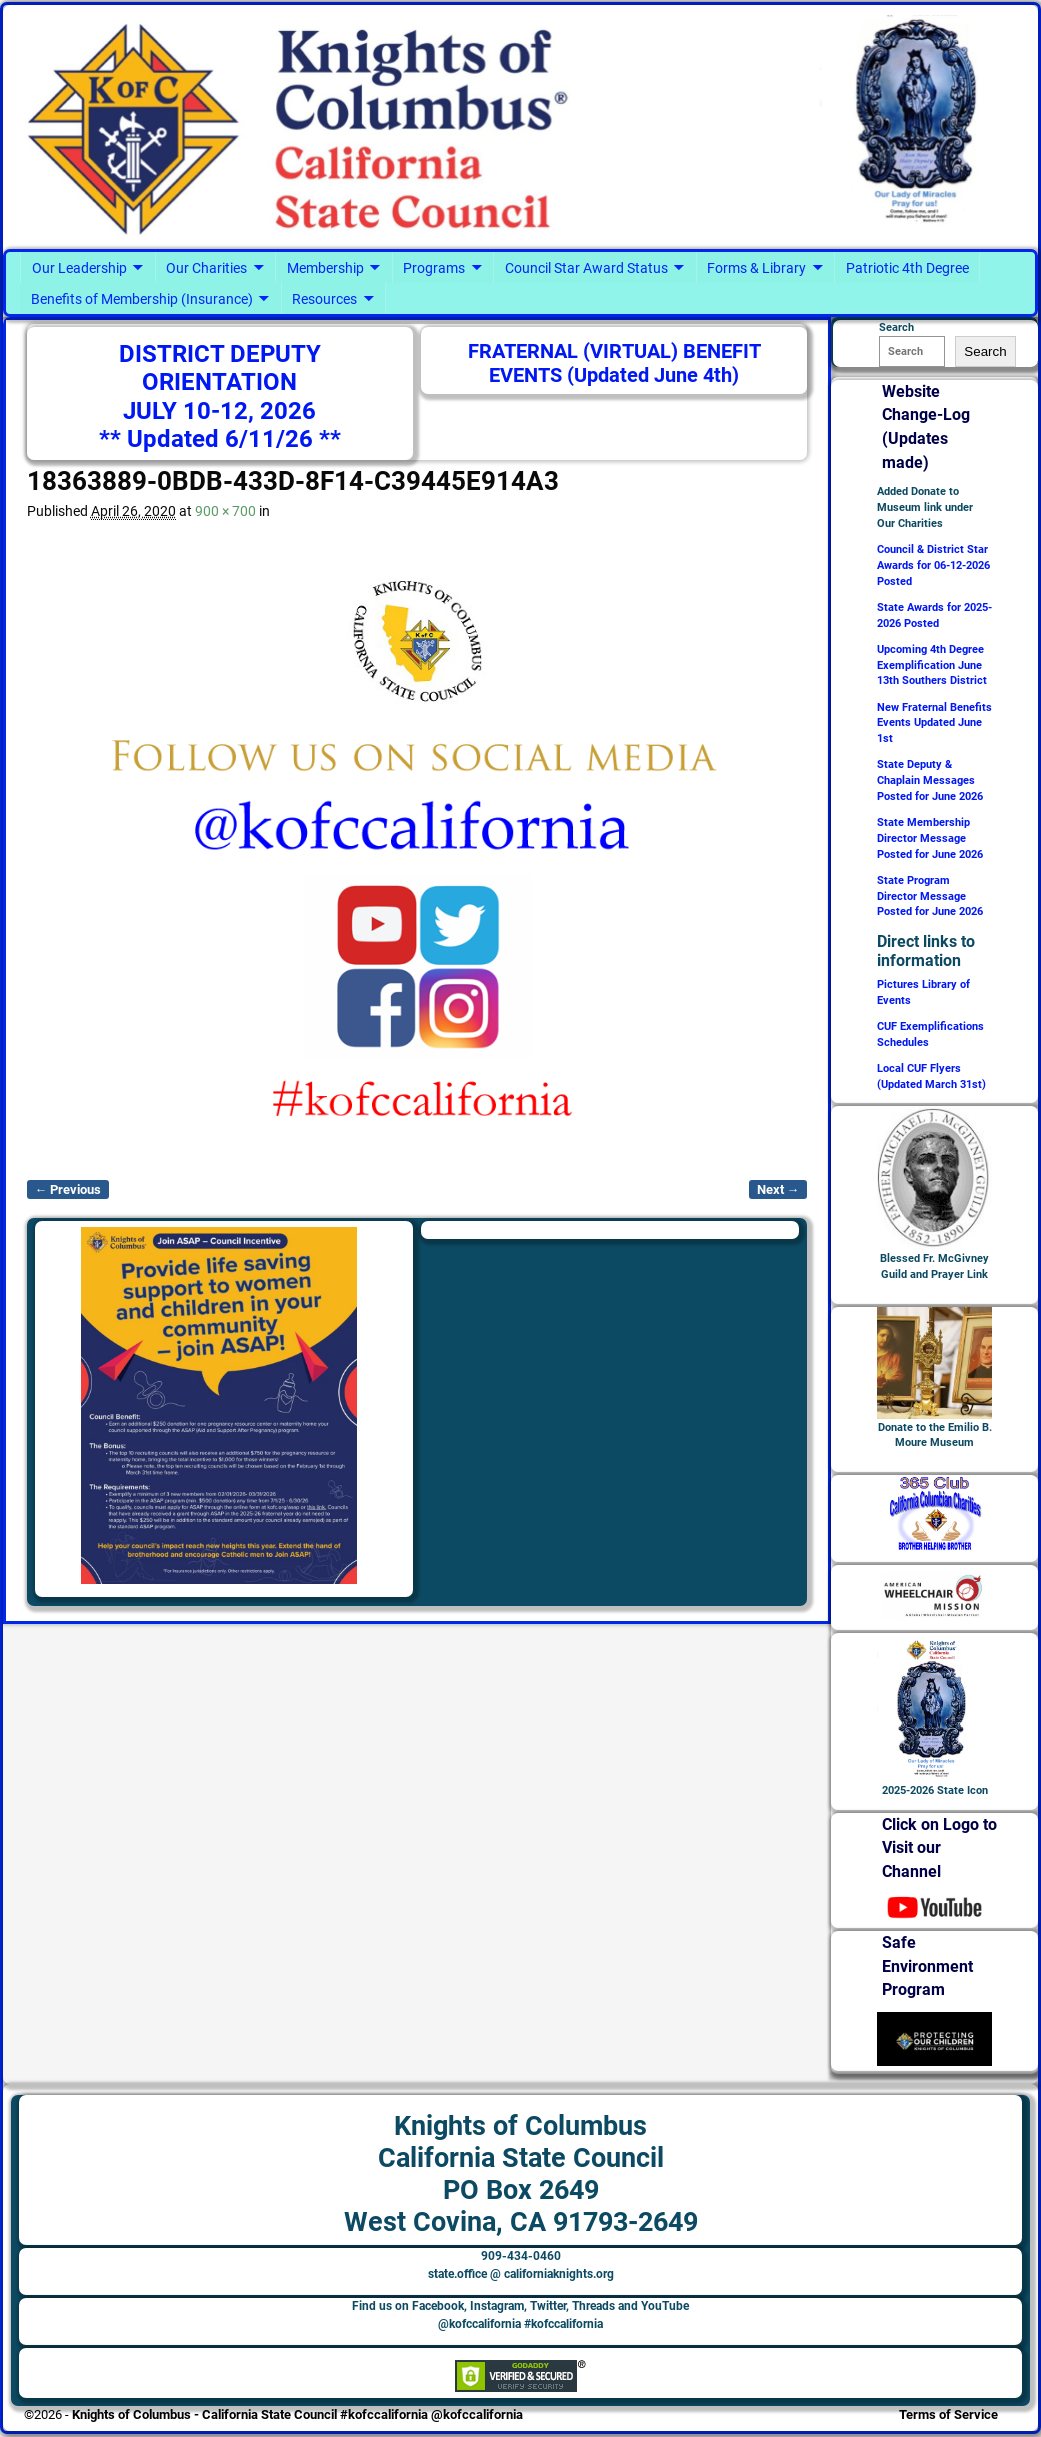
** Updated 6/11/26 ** (220, 439)
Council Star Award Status (586, 268)
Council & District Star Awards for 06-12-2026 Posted (933, 565)
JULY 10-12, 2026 (219, 411)
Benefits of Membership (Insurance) (142, 299)
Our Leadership (79, 268)
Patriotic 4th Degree (907, 268)
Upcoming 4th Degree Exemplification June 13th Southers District (932, 665)
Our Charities (206, 268)
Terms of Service (948, 2414)
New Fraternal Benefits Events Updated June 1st (934, 723)
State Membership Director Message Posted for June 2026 (930, 838)
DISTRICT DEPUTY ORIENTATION (220, 368)
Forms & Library (756, 268)
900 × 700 (225, 511)
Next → (778, 1189)
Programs (434, 268)
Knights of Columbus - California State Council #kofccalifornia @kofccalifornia (297, 2414)
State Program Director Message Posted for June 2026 (930, 896)
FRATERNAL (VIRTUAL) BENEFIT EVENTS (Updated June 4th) (614, 363)
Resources (324, 299)
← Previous (68, 1189)
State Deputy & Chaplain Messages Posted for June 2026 (930, 780)
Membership (325, 268)
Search (985, 351)
